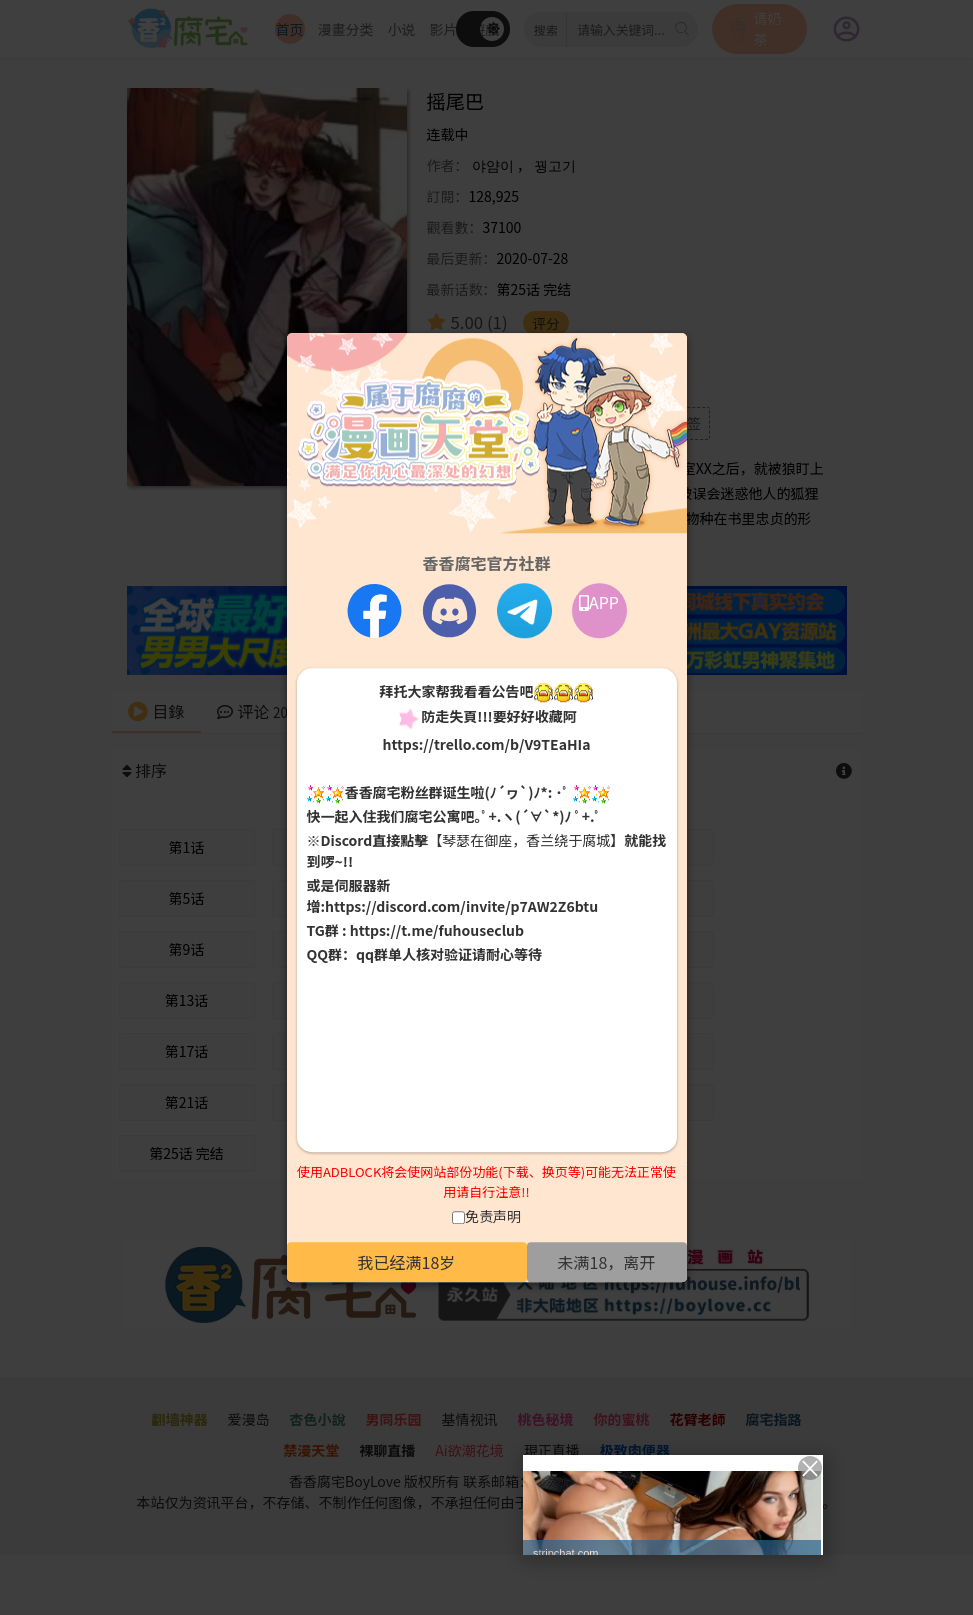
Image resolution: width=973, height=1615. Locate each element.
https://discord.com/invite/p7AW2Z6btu (461, 907)
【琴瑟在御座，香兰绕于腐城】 (526, 841)
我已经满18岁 (407, 1262)
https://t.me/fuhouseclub (437, 931)
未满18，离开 (607, 1262)
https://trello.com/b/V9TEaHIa (486, 744)
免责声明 (493, 1216)
